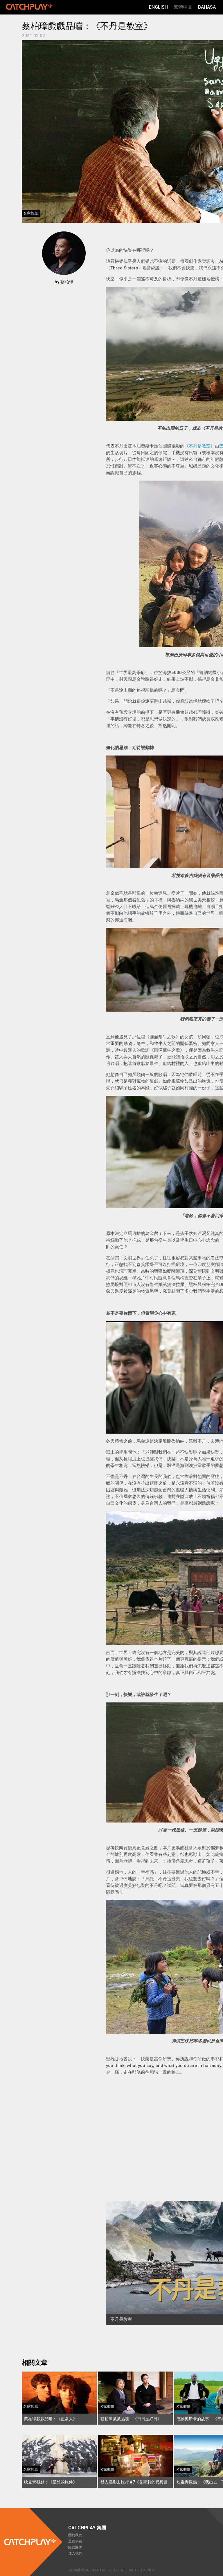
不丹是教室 (200, 446)
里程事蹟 (75, 2541)
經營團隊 (75, 2547)
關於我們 (75, 2535)
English (158, 7)
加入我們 (75, 2553)
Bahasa (207, 7)
